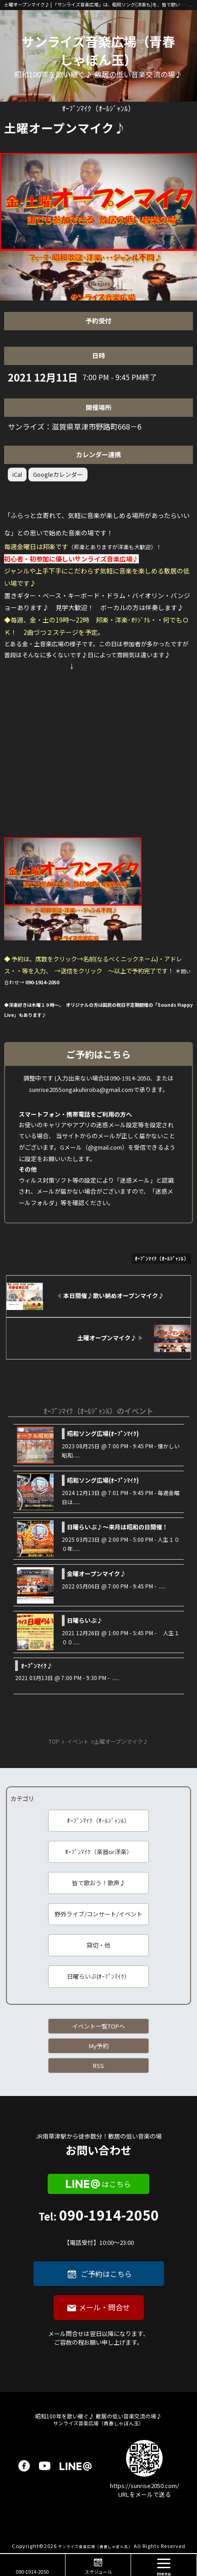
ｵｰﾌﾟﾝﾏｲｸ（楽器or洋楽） (98, 1851)
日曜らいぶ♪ (85, 1620)
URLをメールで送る (144, 2494)
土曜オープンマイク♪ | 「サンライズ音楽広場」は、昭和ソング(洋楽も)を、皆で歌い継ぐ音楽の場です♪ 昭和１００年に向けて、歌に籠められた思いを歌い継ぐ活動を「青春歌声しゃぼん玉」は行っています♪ (95, 4)
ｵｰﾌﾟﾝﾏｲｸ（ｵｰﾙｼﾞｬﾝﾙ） (98, 1820)
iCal (17, 474)
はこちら (116, 2183)
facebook (24, 2466)
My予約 (99, 2045)
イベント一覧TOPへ (98, 2026)
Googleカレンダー (58, 474)
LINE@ (76, 2466)
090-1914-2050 (98, 2228)
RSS (98, 2065)
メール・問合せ (104, 2307)
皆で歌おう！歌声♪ (99, 1882)
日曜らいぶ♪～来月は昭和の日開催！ (117, 1527)
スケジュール (98, 2571)
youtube (44, 2466)
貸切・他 (98, 1945)
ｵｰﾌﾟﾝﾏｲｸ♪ (37, 1665)
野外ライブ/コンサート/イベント (98, 1914)
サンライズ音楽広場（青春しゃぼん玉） (98, 50)
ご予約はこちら (106, 2273)
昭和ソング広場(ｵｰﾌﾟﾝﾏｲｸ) (103, 1433)
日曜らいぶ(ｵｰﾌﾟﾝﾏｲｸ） (98, 1976)
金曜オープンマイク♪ (96, 1573)
